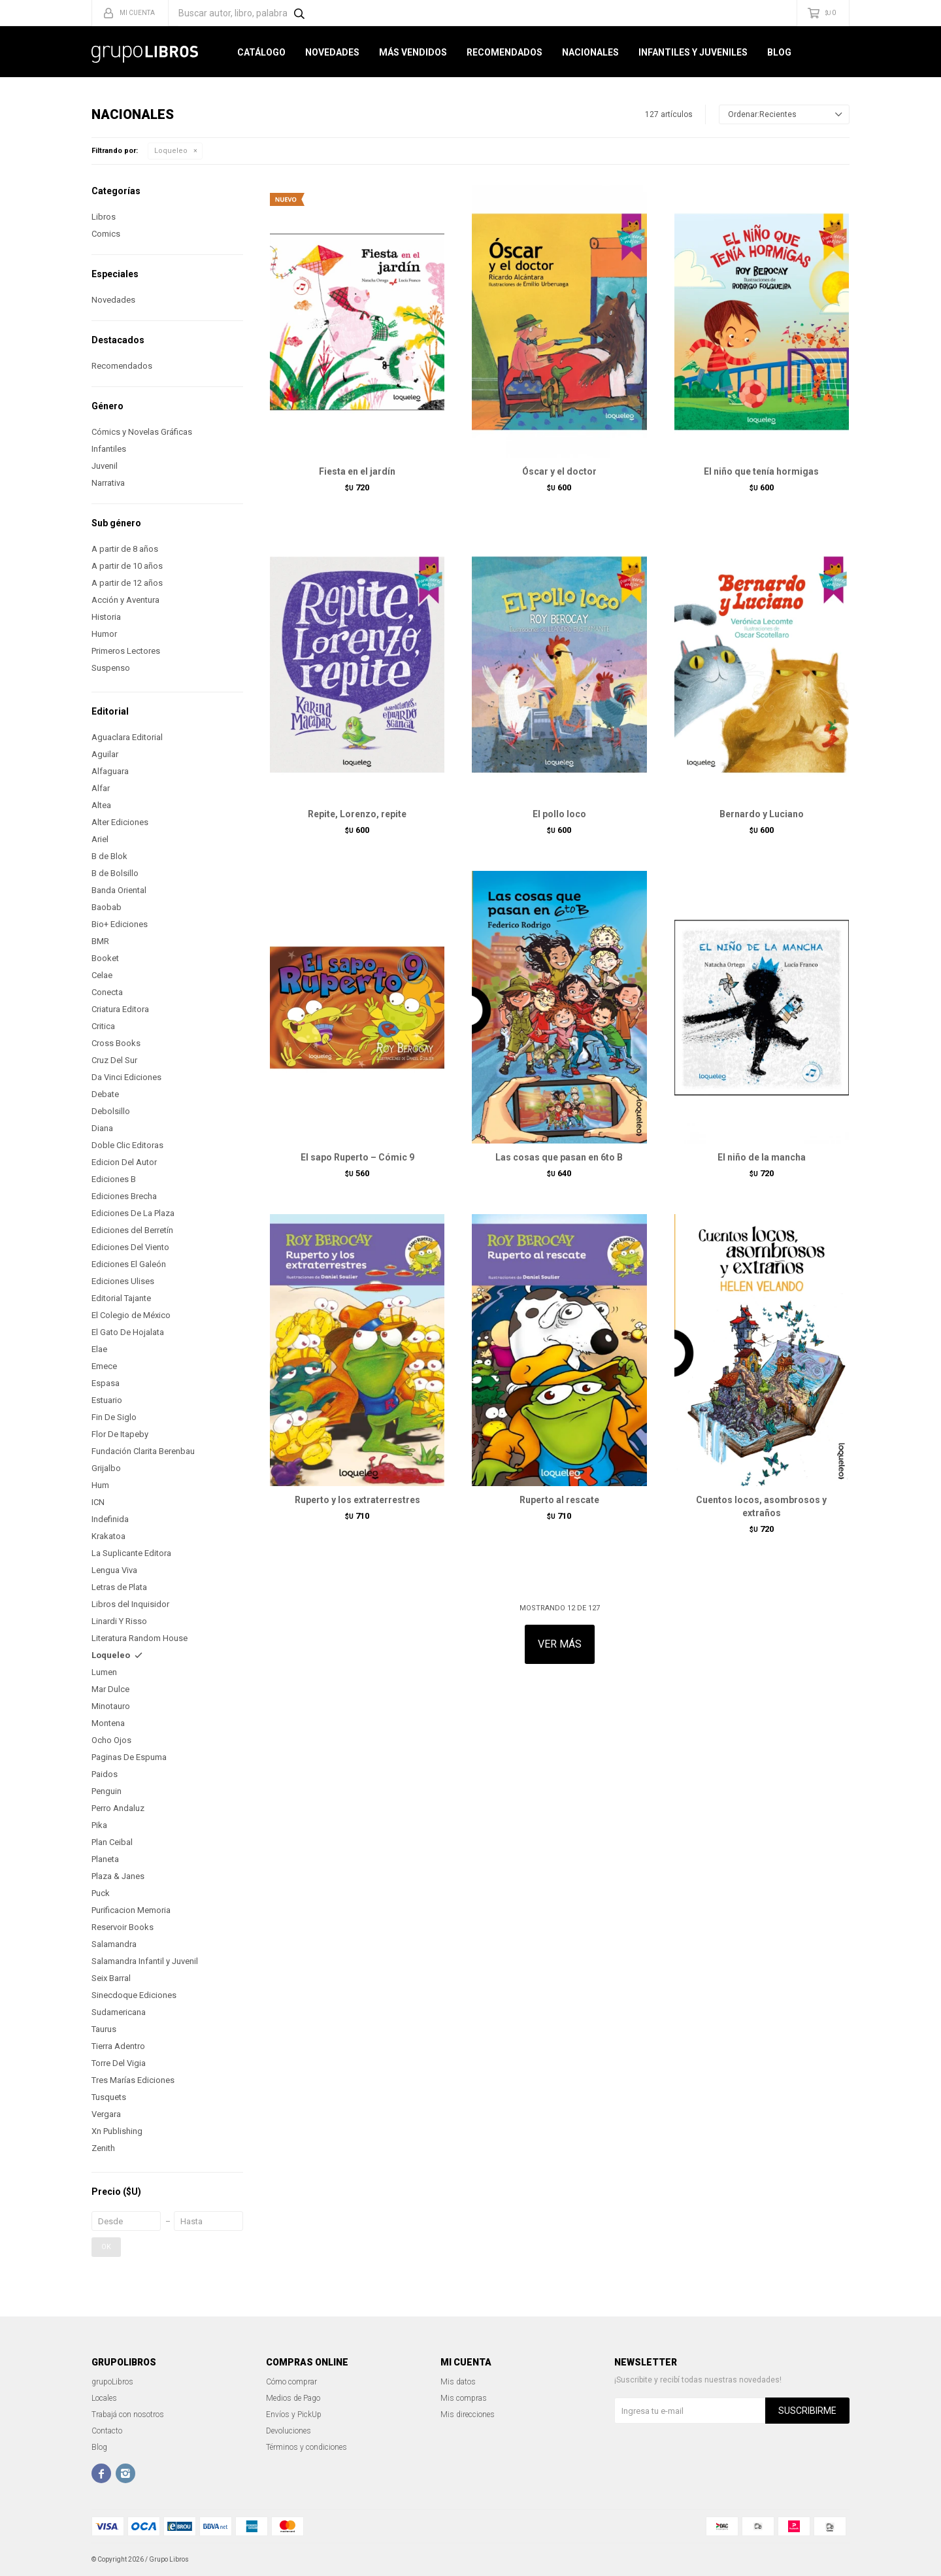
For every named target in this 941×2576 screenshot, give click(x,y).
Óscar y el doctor (559, 471)
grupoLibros (112, 2381)
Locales (104, 2398)
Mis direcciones (467, 2414)
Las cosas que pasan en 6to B (559, 1157)
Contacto (106, 2430)
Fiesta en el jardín (357, 471)
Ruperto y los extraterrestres (357, 1500)
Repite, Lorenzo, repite (357, 814)
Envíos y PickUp (294, 2414)
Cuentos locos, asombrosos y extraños (761, 1506)
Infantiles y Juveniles (693, 52)
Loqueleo (171, 150)
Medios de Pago (293, 2398)
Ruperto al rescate (559, 1500)
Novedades (332, 52)
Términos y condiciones (306, 2447)
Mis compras (463, 2398)
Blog (779, 52)
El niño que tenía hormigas (761, 471)
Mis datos (458, 2381)
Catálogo (261, 52)
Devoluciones (288, 2430)
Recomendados (504, 52)
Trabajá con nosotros (127, 2414)
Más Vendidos (413, 52)
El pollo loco (559, 814)
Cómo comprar (291, 2381)
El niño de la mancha (762, 1157)
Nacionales (590, 52)
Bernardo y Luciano (761, 814)
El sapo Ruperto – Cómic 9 (357, 1157)
